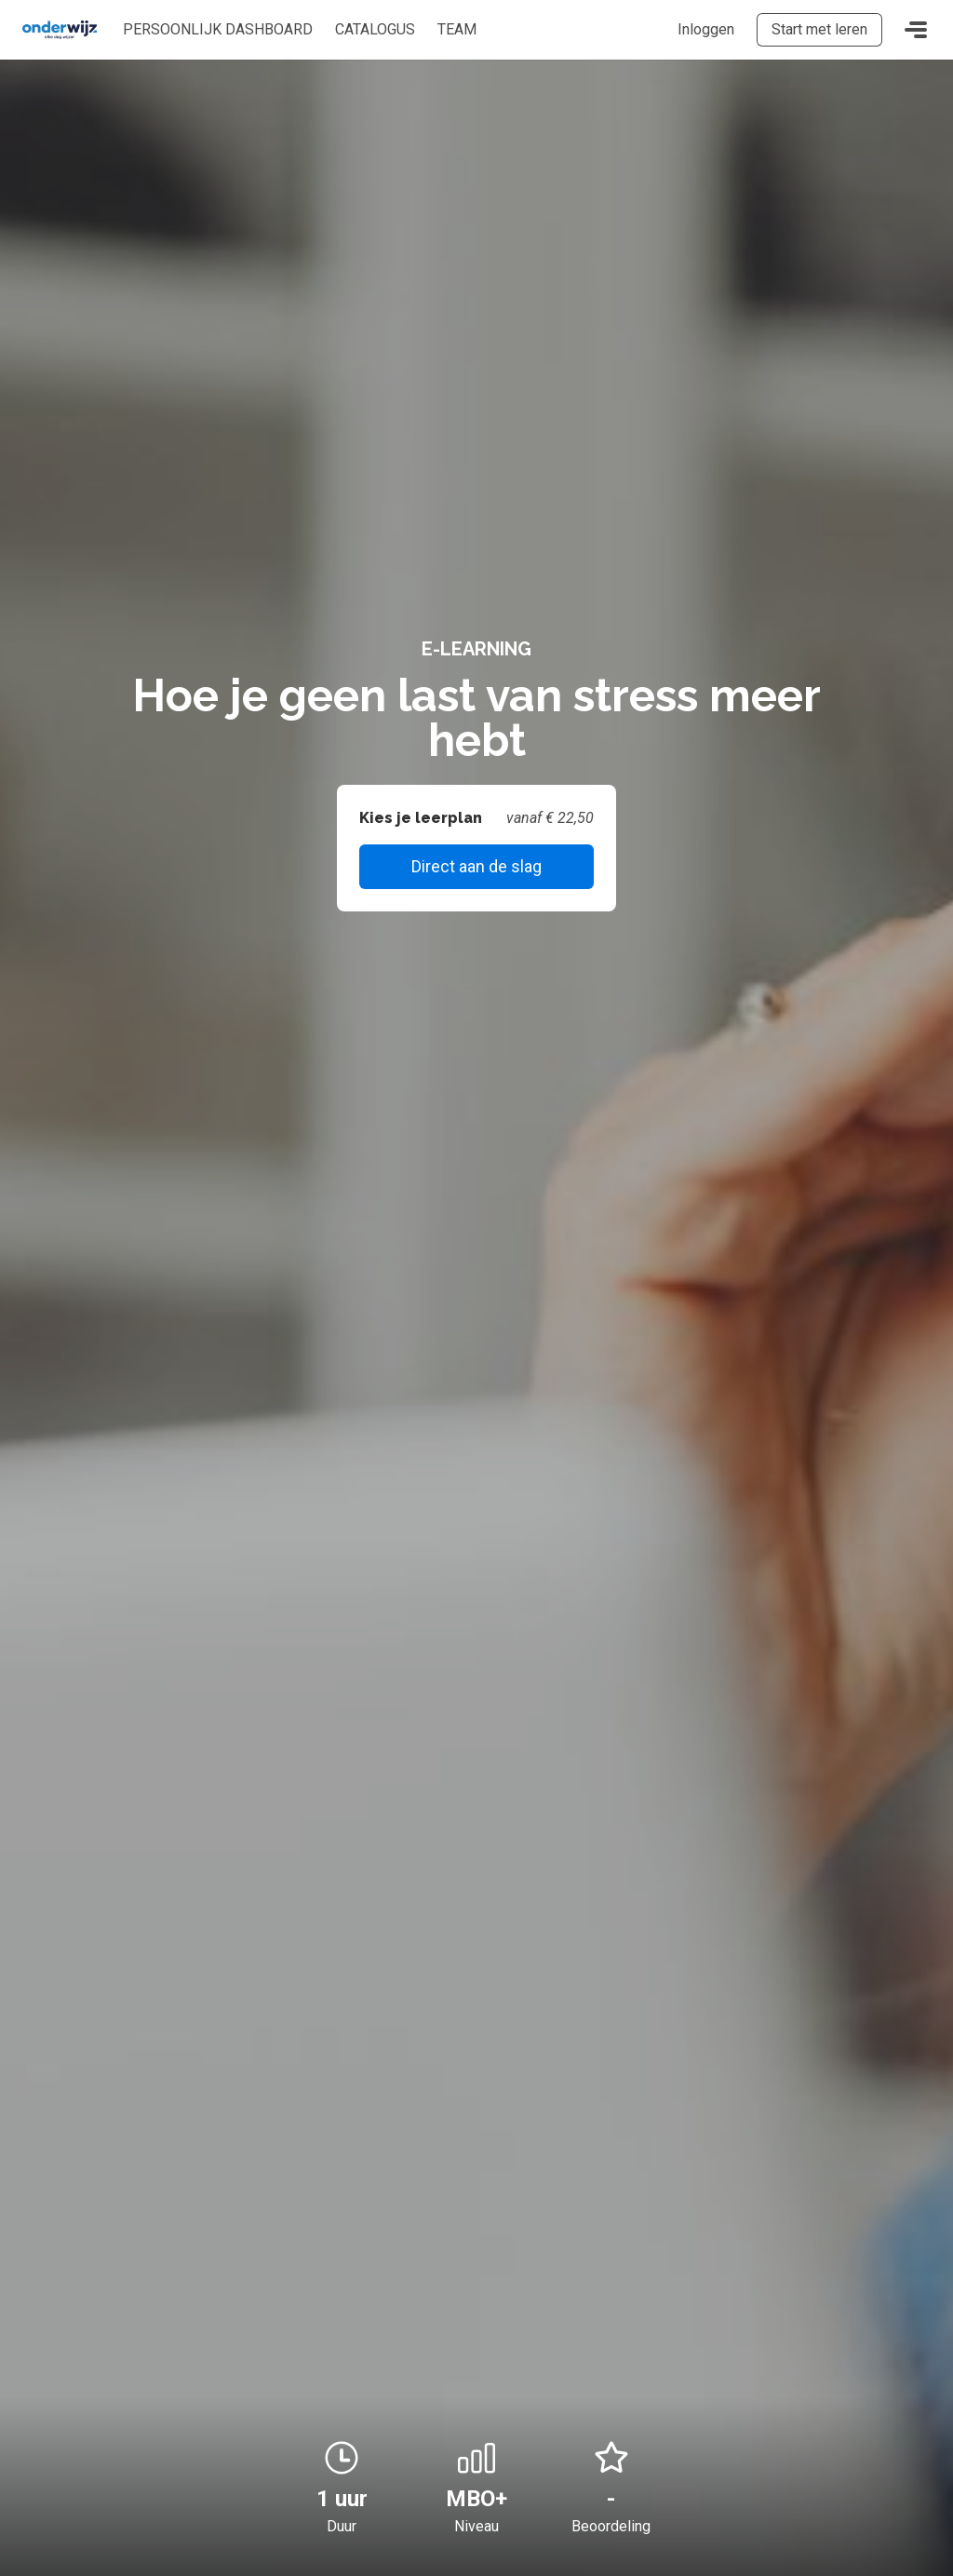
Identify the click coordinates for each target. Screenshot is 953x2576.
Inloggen (706, 29)
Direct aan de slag (476, 866)
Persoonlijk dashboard (218, 29)
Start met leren (819, 29)
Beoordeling (611, 2526)
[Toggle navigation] (915, 29)
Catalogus (375, 29)
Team (456, 29)
